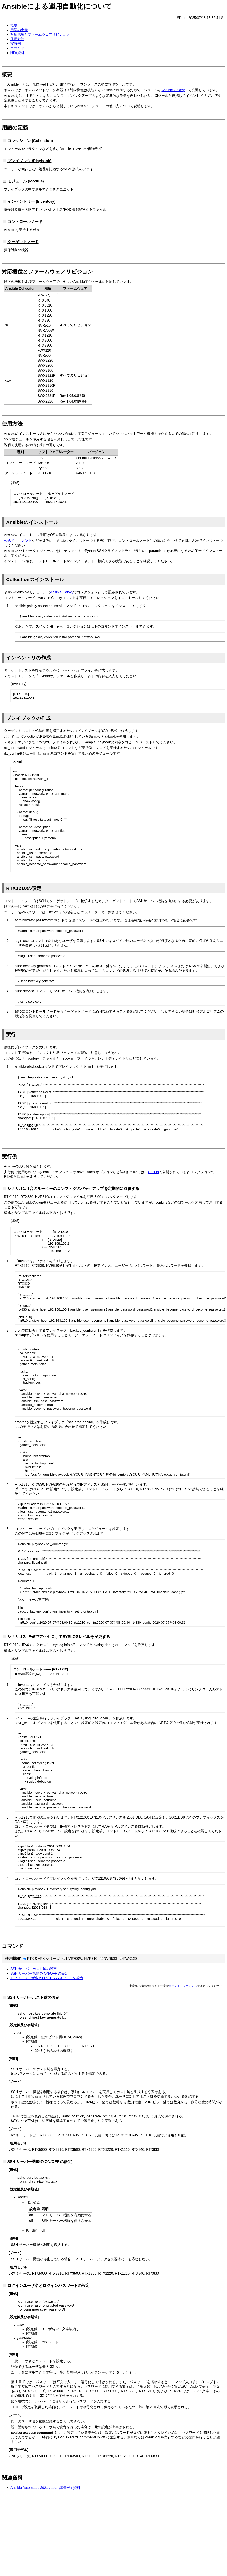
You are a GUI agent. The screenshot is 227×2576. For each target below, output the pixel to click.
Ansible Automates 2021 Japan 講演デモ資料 (45, 2488)
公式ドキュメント (18, 540)
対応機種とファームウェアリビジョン (40, 34)
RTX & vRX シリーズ (43, 1958)
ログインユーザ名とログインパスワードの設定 (46, 1978)
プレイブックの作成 (28, 718)
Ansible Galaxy (173, 90)
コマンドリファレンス (183, 1985)
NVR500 (110, 1958)
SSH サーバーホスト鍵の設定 (33, 1969)
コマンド (17, 48)
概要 (13, 25)
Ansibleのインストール (32, 522)
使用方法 (17, 39)
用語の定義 (19, 30)
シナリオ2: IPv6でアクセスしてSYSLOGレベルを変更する (58, 1637)
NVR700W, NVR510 (81, 1958)
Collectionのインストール (35, 579)
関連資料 (17, 53)
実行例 (15, 44)
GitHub (153, 1172)
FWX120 (130, 1958)
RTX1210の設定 (23, 888)
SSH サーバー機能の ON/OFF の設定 (39, 1973)
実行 (11, 1034)
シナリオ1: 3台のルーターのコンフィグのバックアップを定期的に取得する (73, 1188)
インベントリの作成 (28, 657)
